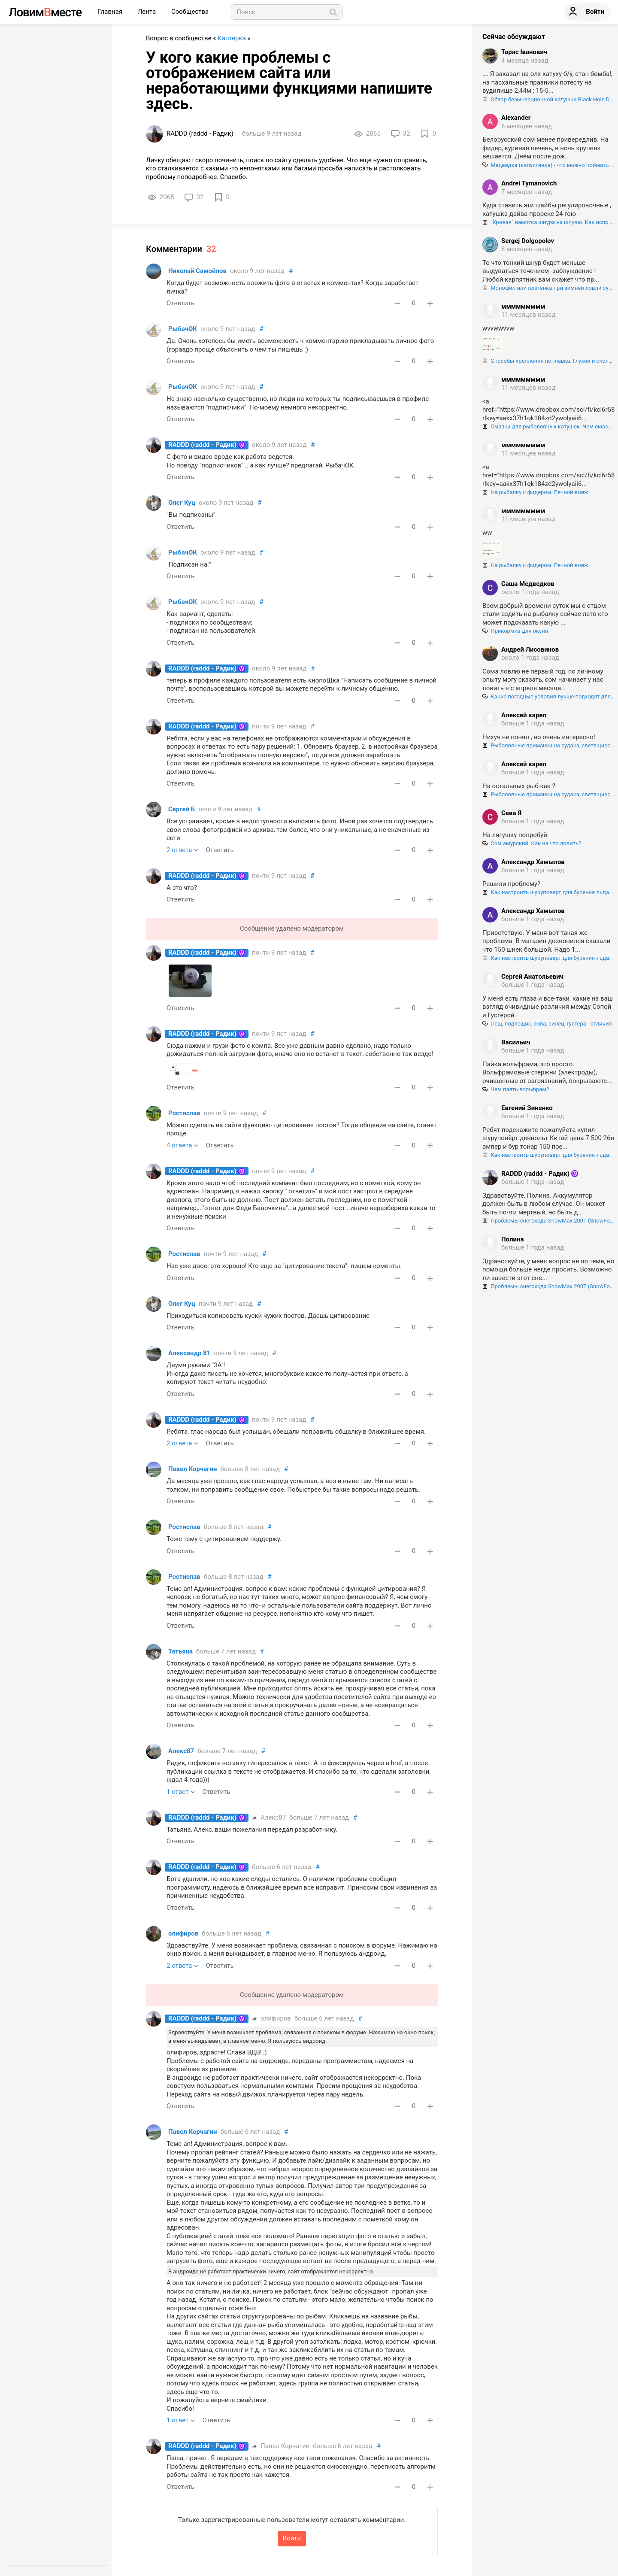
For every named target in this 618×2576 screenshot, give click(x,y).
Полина (512, 1239)
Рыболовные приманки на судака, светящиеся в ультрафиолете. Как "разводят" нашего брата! (548, 745)
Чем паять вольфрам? (515, 1089)
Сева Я (511, 813)
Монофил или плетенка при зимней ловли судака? (548, 288)
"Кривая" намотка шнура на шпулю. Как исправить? (548, 222)
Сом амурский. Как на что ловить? (531, 843)
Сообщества (190, 11)
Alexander (515, 117)
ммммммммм (523, 306)
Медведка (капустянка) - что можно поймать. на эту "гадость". (548, 165)
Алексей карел (523, 715)
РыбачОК (182, 329)
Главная (111, 11)
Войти (292, 2538)
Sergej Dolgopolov (527, 241)
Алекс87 (181, 1751)
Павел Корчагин (192, 1469)
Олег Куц (181, 503)
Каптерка (232, 38)
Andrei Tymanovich (529, 183)
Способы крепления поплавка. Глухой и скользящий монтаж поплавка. (548, 361)
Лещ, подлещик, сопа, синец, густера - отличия (547, 1023)
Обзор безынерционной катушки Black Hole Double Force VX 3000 (548, 99)
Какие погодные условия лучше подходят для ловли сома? (548, 696)
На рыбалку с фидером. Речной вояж (535, 492)
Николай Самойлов (197, 271)
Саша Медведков (527, 584)
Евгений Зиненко (527, 1108)
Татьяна (180, 1651)
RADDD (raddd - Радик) (202, 445)
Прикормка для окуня (515, 631)
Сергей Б (181, 809)
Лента (148, 11)
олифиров (183, 1933)
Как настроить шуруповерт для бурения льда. (546, 892)
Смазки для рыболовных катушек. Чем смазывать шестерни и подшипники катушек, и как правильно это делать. (548, 426)
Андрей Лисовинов (530, 649)
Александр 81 (189, 1353)
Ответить (180, 303)
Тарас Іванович (524, 52)
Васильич (515, 1042)
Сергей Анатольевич (532, 976)
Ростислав (184, 1113)
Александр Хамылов (533, 862)
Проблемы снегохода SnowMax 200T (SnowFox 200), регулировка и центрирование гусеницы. (548, 1220)
